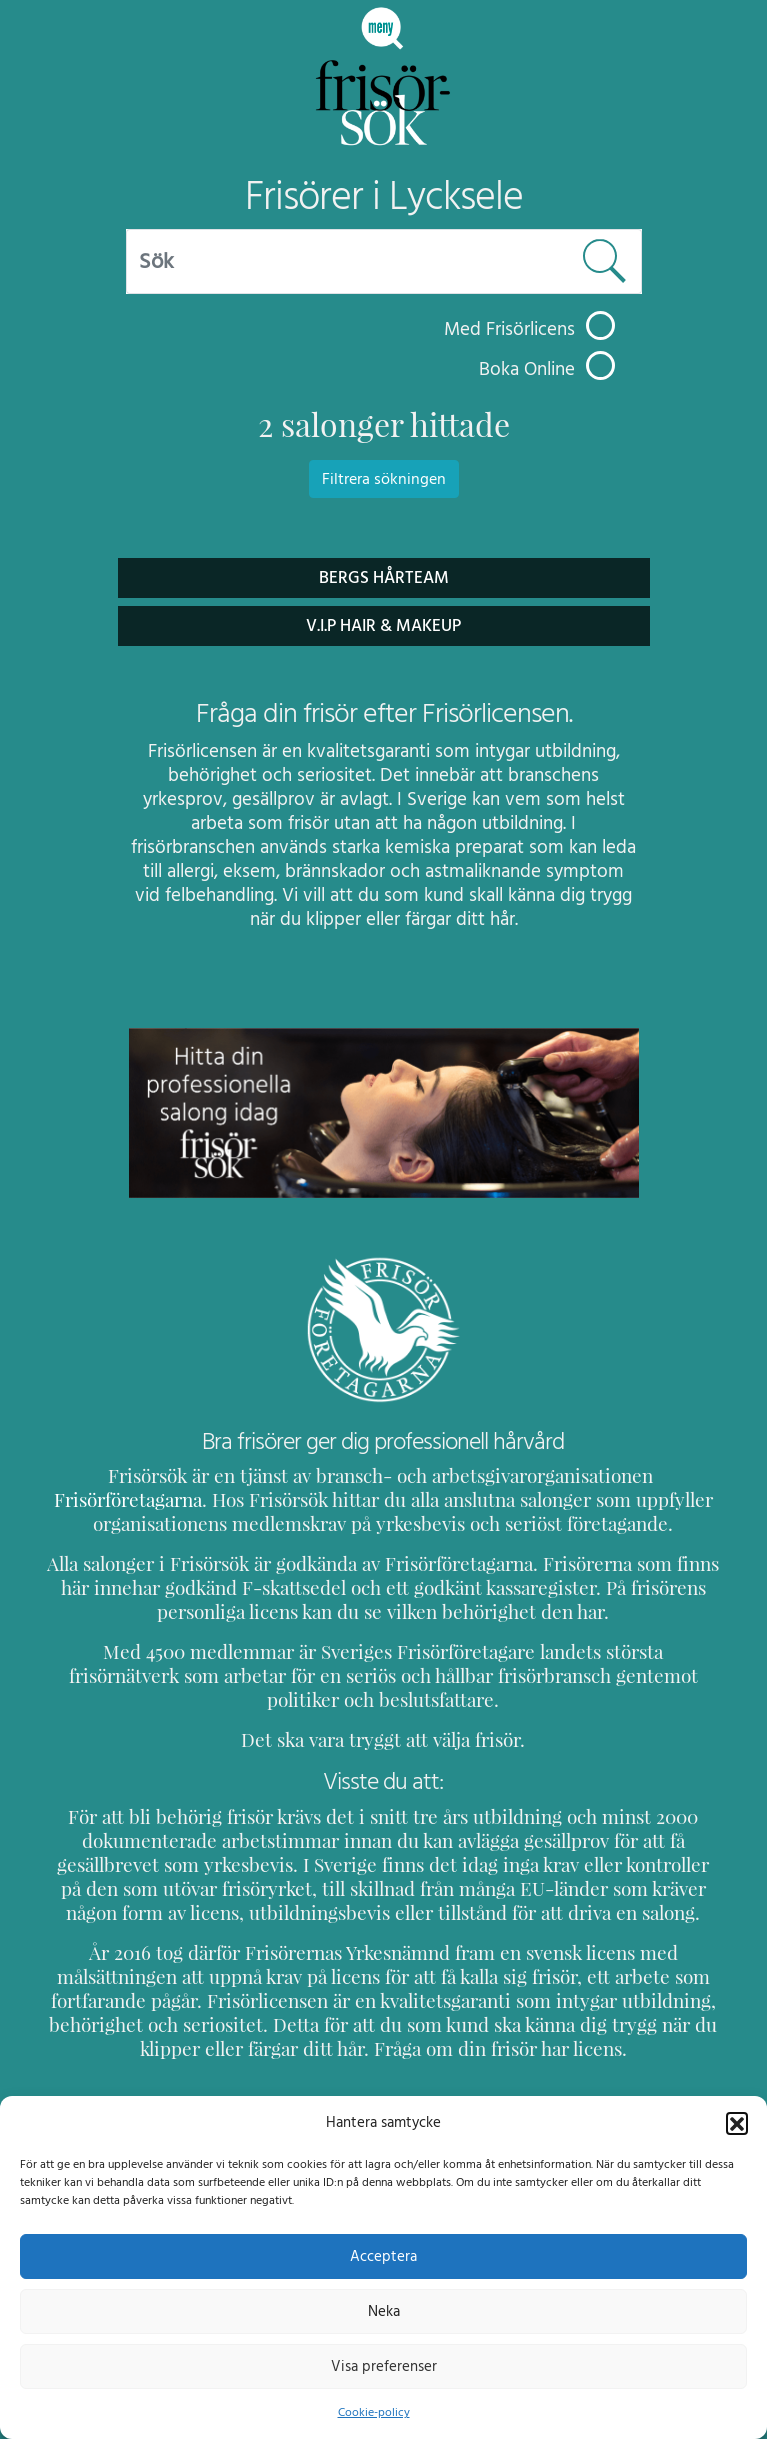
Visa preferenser (384, 2366)
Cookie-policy (373, 2412)
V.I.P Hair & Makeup (383, 625)
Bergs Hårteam (383, 577)
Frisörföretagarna (629, 1475)
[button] (737, 2122)
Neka (383, 2311)
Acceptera (383, 2256)
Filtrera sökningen (384, 479)
